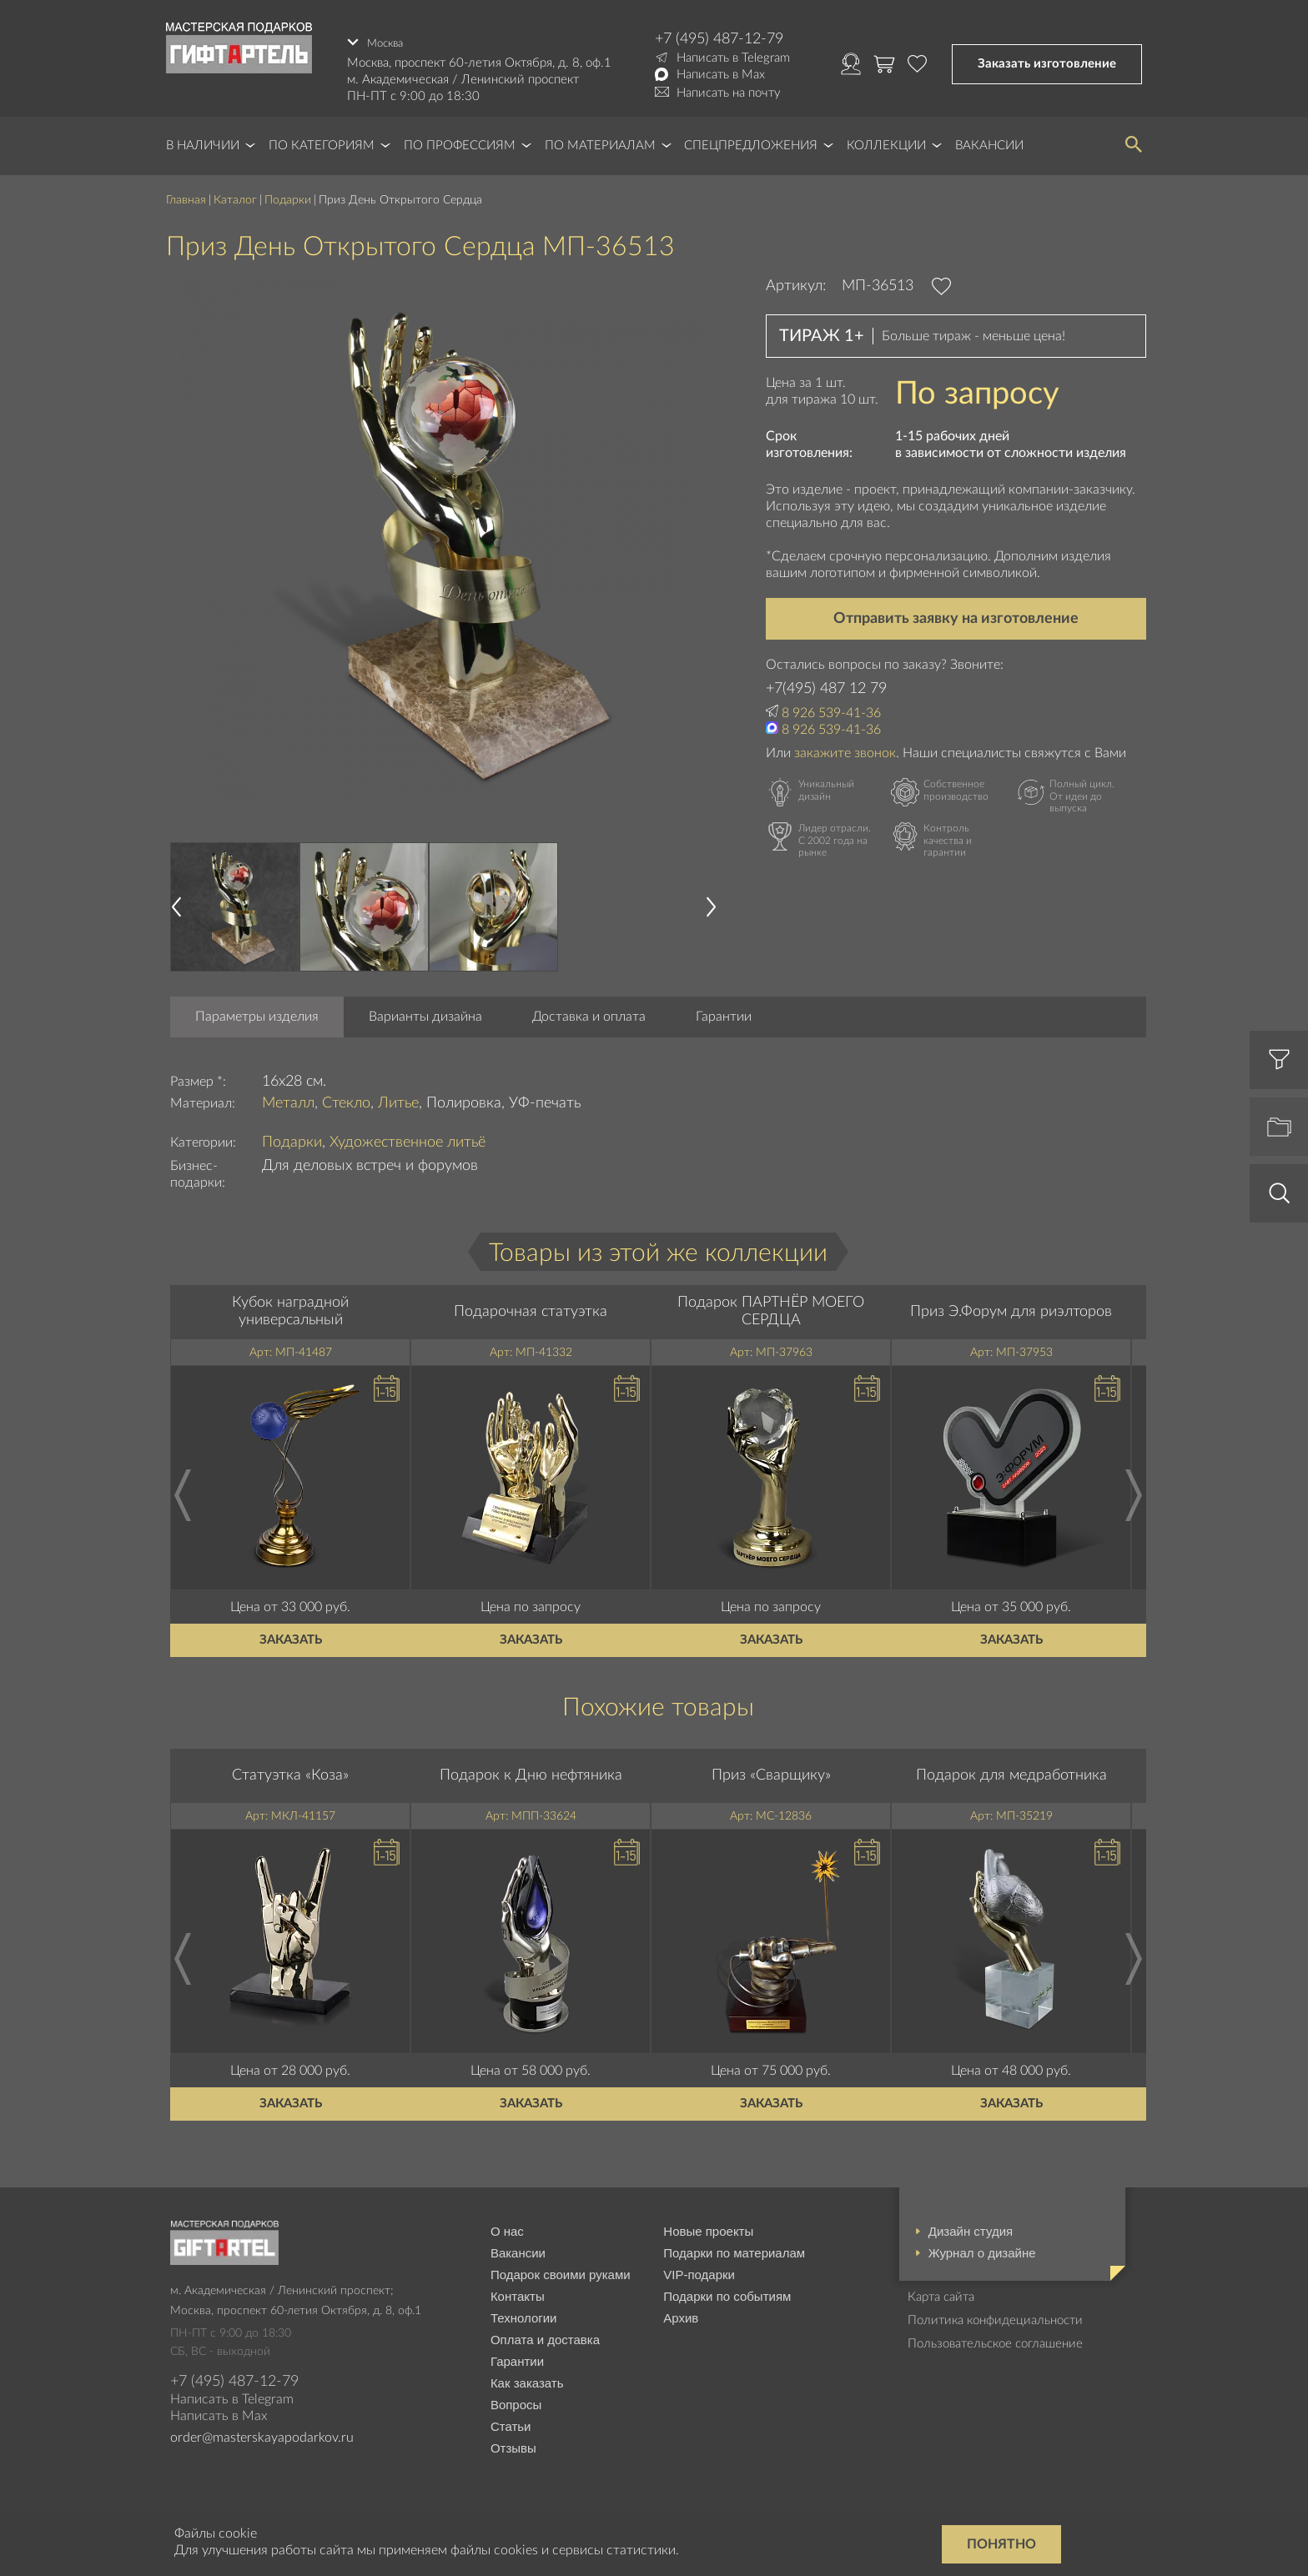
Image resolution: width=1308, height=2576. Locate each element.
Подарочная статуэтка (530, 1306)
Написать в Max (721, 74)
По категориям (322, 141)
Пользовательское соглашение (995, 2338)
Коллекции (886, 141)
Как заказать (527, 2378)
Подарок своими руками (560, 2269)
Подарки (287, 196)
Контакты (517, 2291)
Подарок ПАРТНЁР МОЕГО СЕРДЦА (770, 1306)
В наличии (202, 141)
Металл (288, 1098)
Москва (388, 39)
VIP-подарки (699, 2269)
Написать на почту (729, 93)
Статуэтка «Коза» (290, 1770)
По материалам (600, 141)
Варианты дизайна (425, 1011)
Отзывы (513, 2443)
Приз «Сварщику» (771, 1770)
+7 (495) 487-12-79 (719, 39)
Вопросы (515, 2400)
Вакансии (989, 141)
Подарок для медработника (1011, 1770)
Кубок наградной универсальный (290, 1306)
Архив (680, 2313)
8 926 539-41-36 (831, 708)
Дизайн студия (970, 2226)
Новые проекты (708, 2226)
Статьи (510, 2421)
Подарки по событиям (727, 2291)
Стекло (346, 1098)
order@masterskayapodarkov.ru (262, 2432)
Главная (186, 196)
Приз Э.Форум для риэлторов (1011, 1306)
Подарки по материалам (734, 2248)
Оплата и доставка (545, 2334)
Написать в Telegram (733, 58)
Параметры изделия (257, 1011)
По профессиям (460, 141)
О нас (507, 2226)
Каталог (235, 196)
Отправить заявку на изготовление (956, 613)
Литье (398, 1098)
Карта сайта (941, 2292)
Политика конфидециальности (995, 2315)
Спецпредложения (751, 141)
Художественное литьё (407, 1138)
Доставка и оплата (589, 1011)
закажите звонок (845, 748)
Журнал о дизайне (982, 2248)
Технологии (523, 2313)
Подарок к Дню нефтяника (531, 1770)
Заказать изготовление (1047, 61)
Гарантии (724, 1011)
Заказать (290, 1635)
